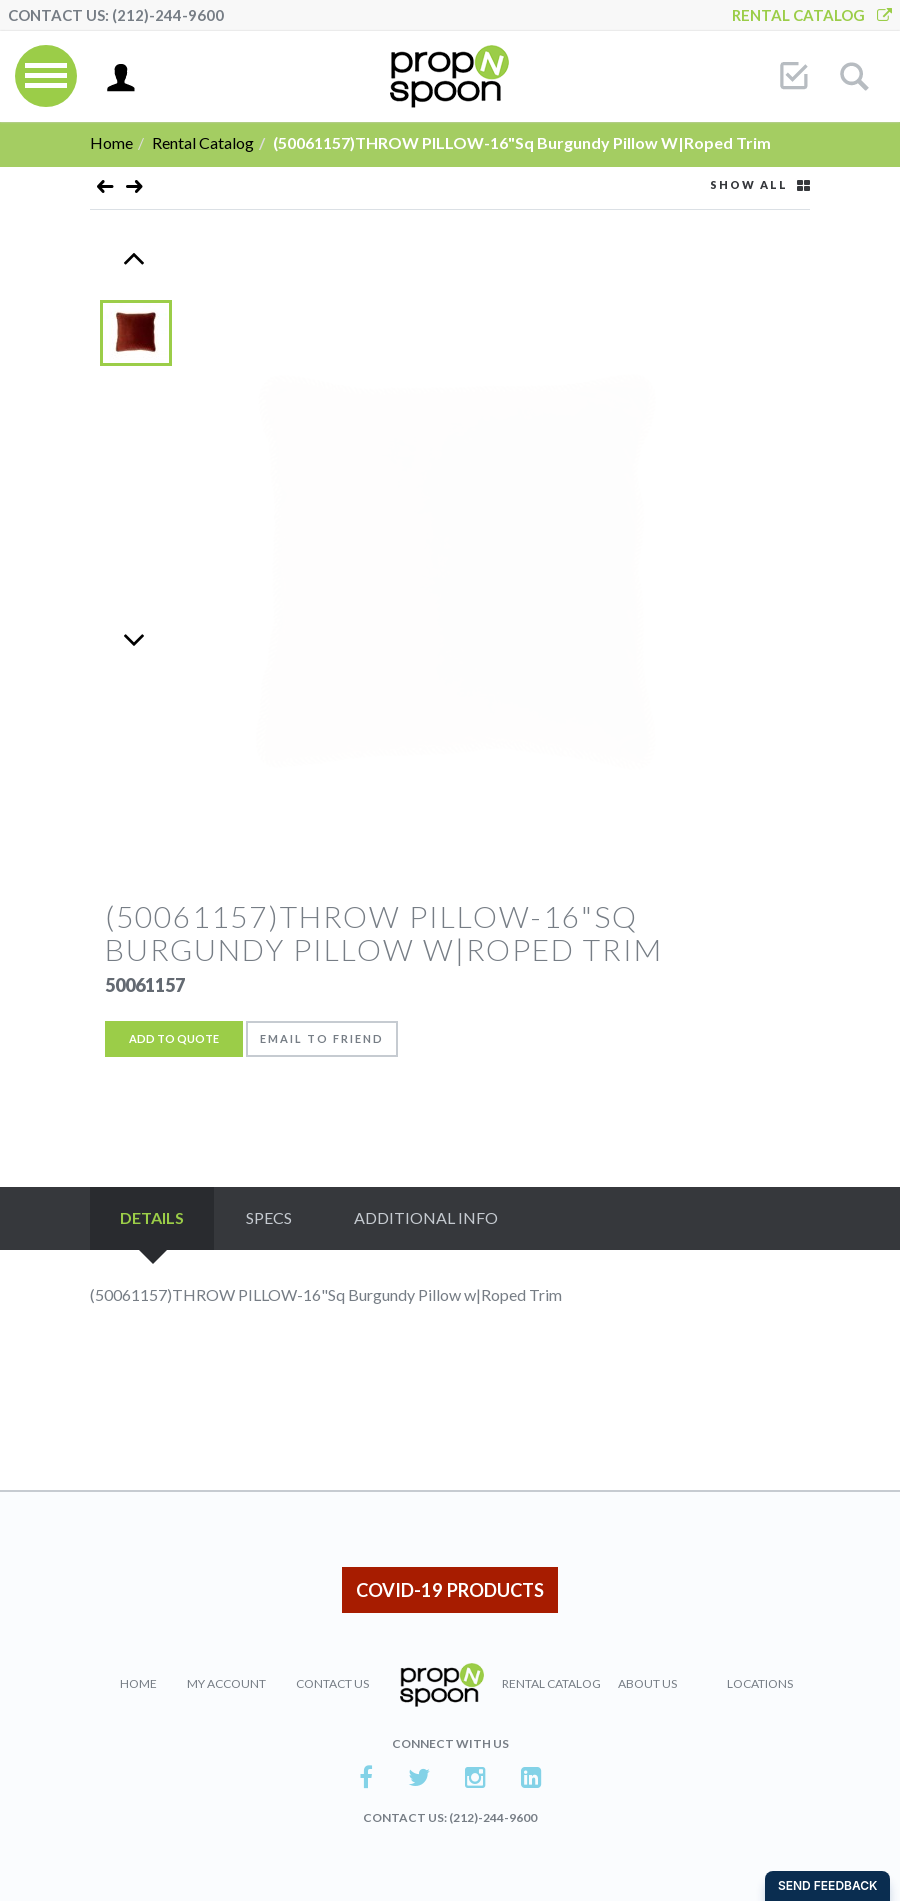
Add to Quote (174, 1038)
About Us (647, 1683)
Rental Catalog (812, 15)
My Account (226, 1683)
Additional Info (426, 1217)
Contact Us (332, 1683)
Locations (760, 1683)
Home (111, 142)
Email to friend (322, 1038)
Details (152, 1217)
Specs (269, 1217)
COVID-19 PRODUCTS (450, 1590)
